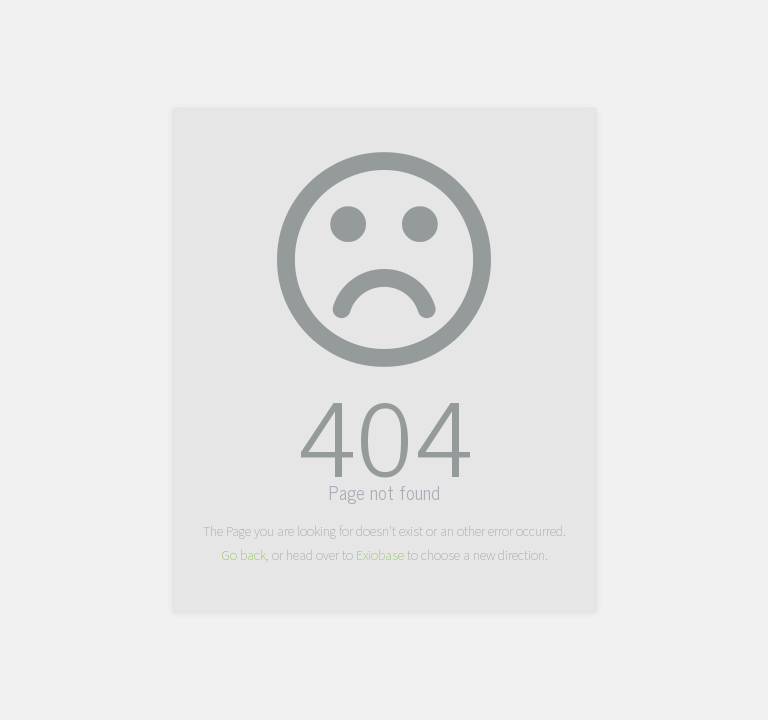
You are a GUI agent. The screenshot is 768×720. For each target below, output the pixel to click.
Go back (243, 555)
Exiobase (380, 555)
